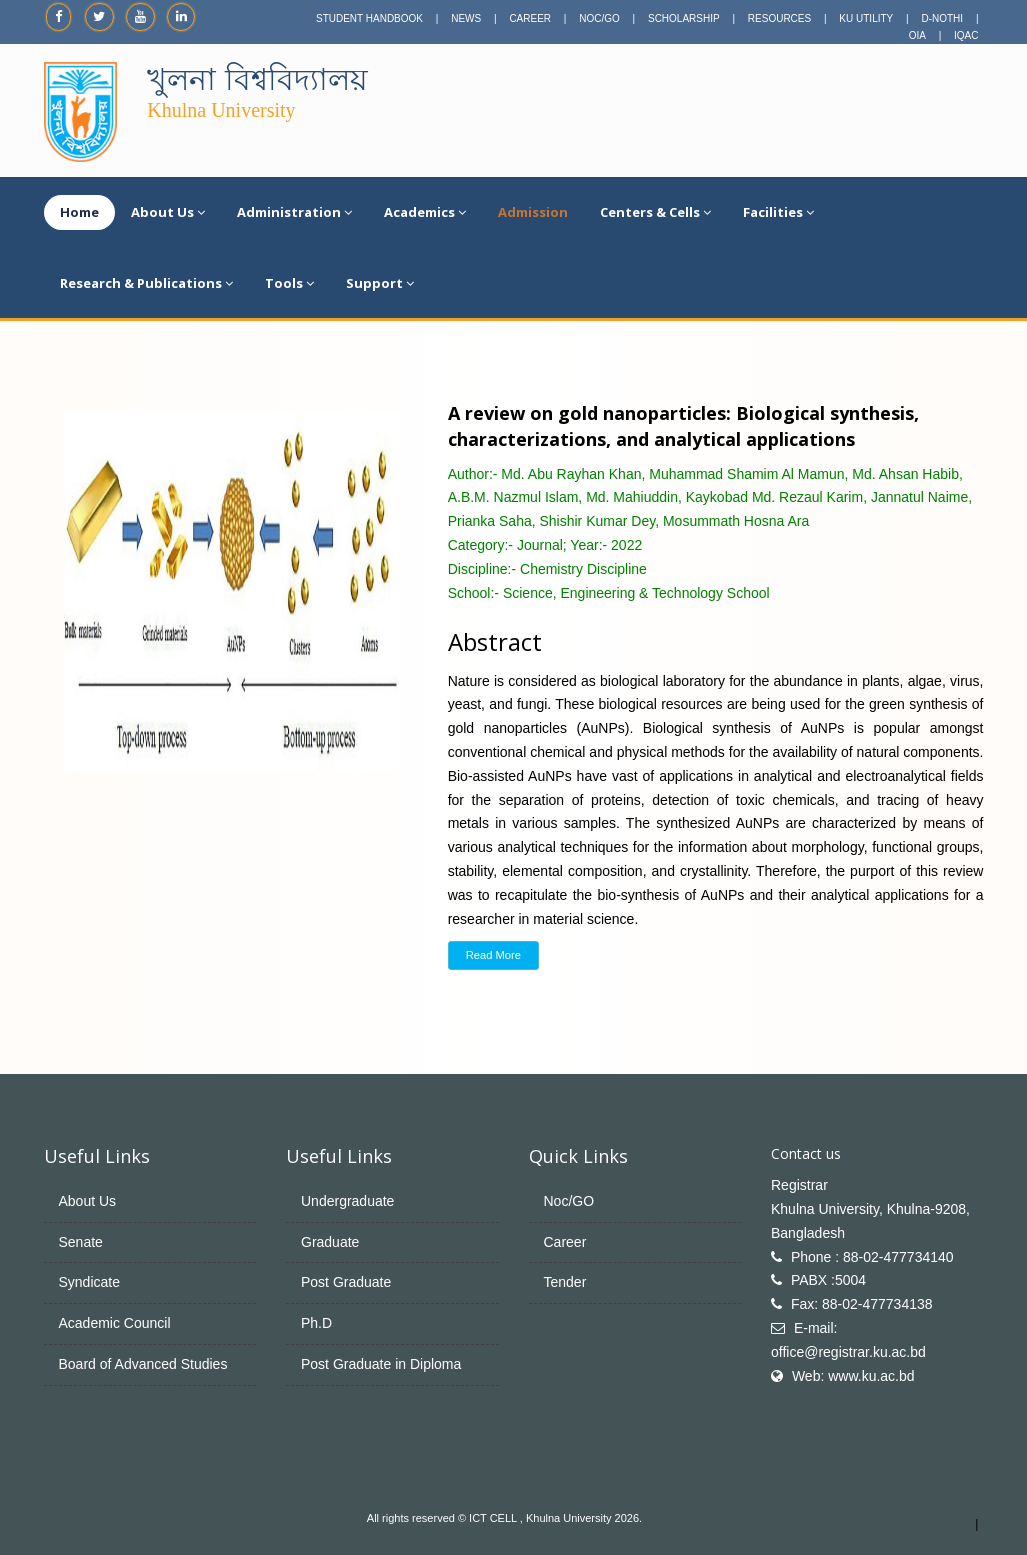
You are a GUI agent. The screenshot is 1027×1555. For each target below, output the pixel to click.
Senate (81, 1242)
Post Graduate (346, 1282)
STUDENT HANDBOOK (369, 18)
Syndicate (89, 1282)
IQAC (966, 35)
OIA (917, 35)
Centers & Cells (655, 212)
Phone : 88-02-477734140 (872, 1257)
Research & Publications (146, 283)
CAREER (530, 18)
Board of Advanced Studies (143, 1364)
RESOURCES (779, 18)
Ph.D (316, 1323)
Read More (493, 955)
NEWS (466, 18)
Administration (294, 212)
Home (79, 212)
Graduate (330, 1242)
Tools (289, 283)
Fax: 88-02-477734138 (862, 1304)
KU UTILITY (866, 18)
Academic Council (115, 1323)
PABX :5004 (828, 1280)
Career (565, 1242)
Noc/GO (569, 1201)
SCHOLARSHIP (684, 18)
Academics (425, 212)
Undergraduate (347, 1201)
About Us (168, 212)
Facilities (778, 212)
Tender (565, 1282)
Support (380, 283)
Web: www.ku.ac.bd (853, 1376)
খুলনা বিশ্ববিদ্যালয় (257, 79)
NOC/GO (599, 18)
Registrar (799, 1185)
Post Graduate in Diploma (381, 1364)
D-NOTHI (942, 18)
